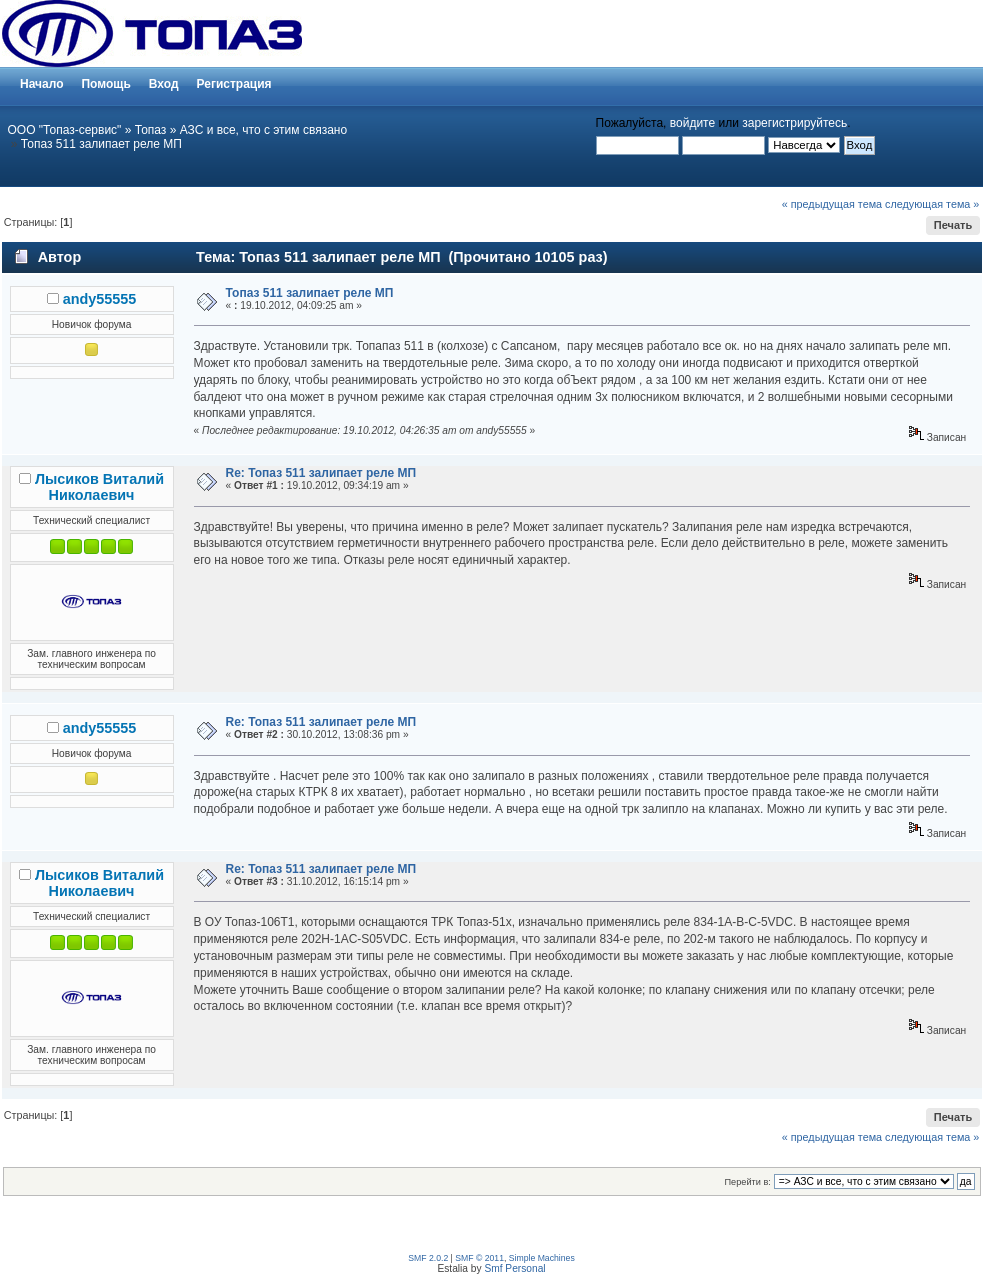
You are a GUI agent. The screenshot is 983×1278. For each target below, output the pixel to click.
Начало (41, 84)
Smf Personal (514, 1268)
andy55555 (100, 299)
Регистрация (234, 84)
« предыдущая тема (832, 204)
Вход (164, 84)
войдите (692, 123)
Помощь (105, 84)
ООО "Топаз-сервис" (65, 130)
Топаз (151, 130)
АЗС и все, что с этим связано (263, 130)
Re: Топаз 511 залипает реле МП (321, 473)
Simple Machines (542, 1258)
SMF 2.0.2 (428, 1258)
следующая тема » (932, 204)
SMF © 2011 (479, 1258)
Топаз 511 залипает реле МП (101, 144)
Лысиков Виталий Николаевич (99, 487)
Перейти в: (748, 1182)
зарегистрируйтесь (794, 123)
